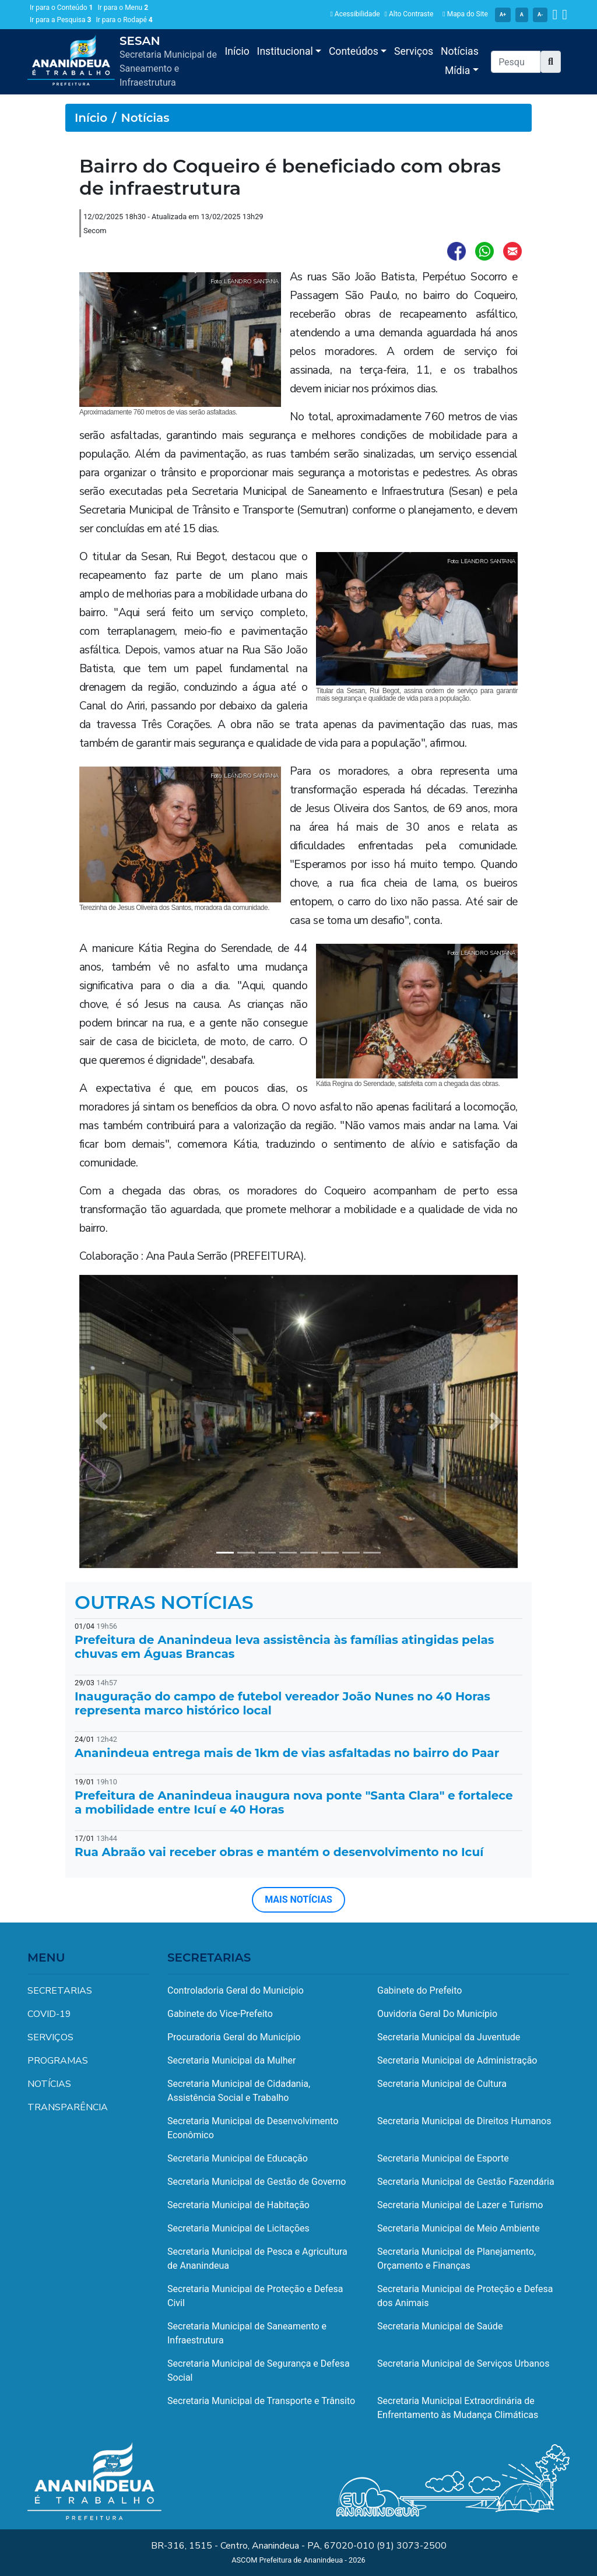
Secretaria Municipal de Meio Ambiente (458, 2228)
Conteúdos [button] (355, 51)
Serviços (413, 51)
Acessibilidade (355, 14)
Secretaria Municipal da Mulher (231, 2060)
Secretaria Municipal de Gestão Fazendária (465, 2181)
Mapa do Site (465, 14)
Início (236, 51)
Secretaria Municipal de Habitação (238, 2204)
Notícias (460, 51)
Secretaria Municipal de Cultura (442, 2083)
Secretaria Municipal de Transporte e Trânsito (261, 2400)
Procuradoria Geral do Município (234, 2037)
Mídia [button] (459, 70)
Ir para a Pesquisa (60, 20)
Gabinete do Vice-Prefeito (220, 2013)
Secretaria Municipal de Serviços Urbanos (463, 2363)
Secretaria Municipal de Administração (457, 2060)
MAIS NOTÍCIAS (298, 1899)
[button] (550, 62)
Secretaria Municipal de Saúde (440, 2326)
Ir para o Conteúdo (61, 7)
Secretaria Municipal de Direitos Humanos (464, 2121)
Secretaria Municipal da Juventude (448, 2037)
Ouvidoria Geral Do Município (437, 2013)
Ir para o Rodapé (124, 20)
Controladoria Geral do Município (235, 1990)
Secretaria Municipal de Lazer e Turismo (460, 2204)
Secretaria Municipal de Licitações (238, 2228)
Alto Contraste (409, 14)
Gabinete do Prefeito (419, 1990)
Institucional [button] (286, 51)
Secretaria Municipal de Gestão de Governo (256, 2181)
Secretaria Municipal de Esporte (443, 2158)
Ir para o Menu (122, 7)
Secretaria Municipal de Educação (237, 2158)
